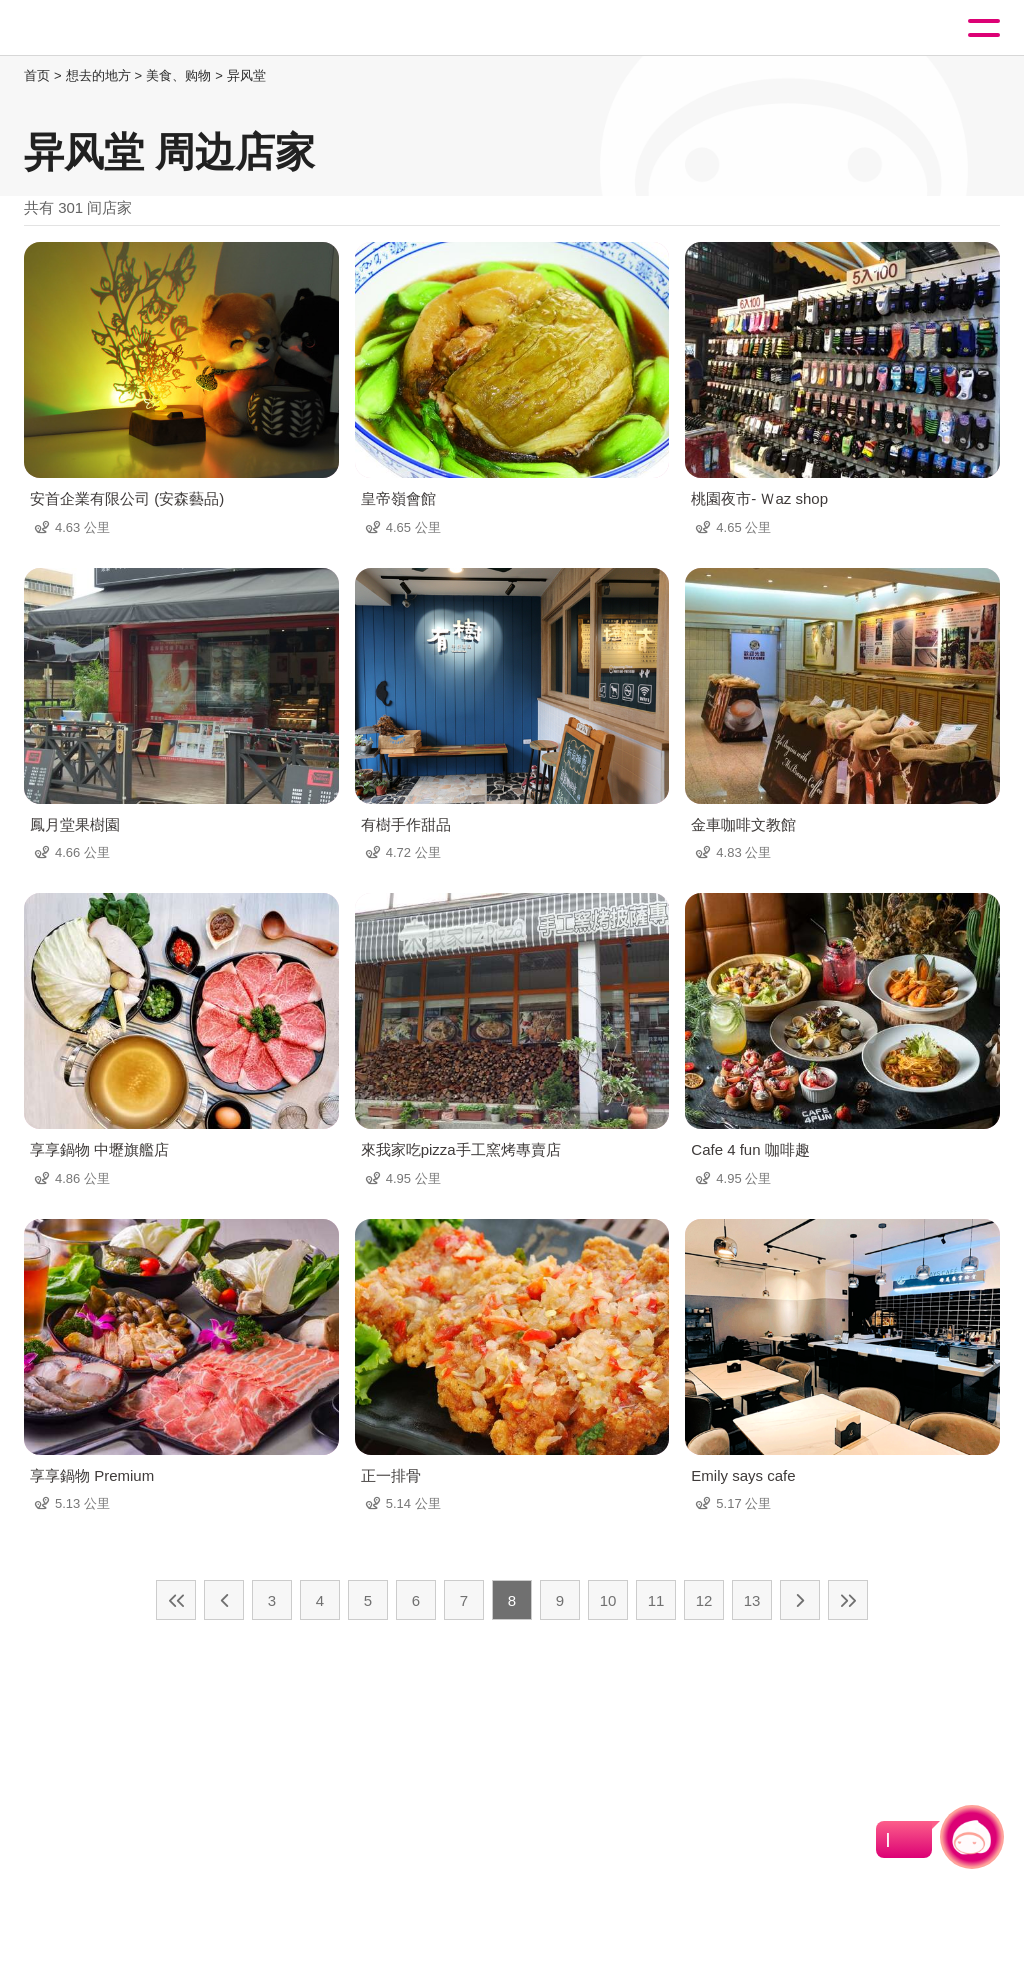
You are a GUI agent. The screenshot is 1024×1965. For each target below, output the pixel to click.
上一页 (224, 1600)
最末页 (848, 1600)
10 (608, 1600)
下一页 (800, 1600)
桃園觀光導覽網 (98, 28)
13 (752, 1600)
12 (704, 1600)
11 (656, 1600)
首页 (37, 75)
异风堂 (246, 75)
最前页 (176, 1600)
